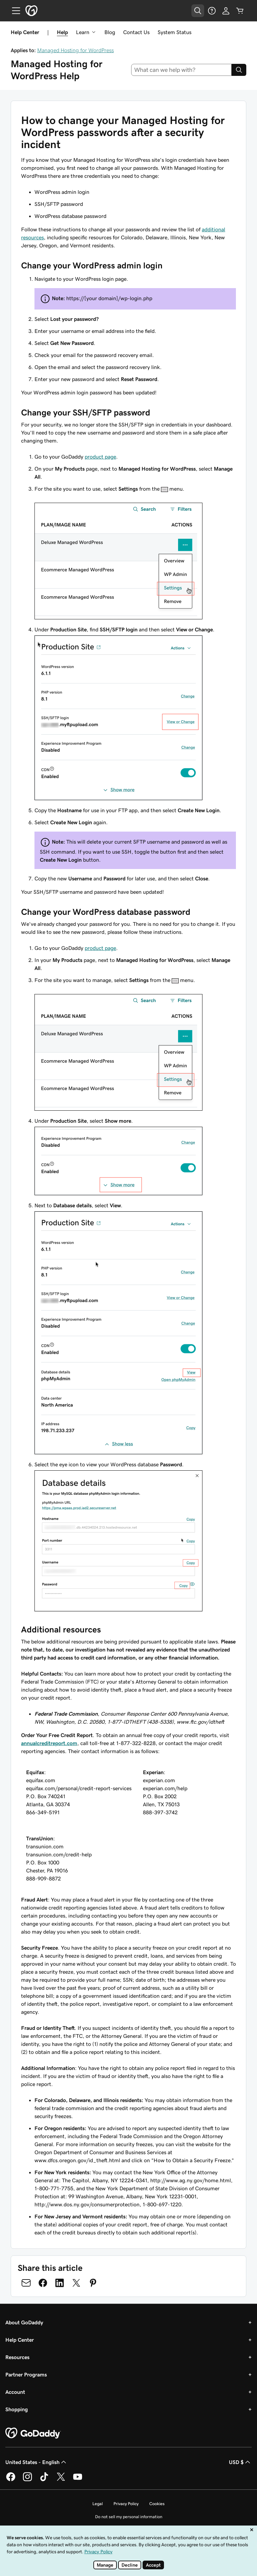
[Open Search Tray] (197, 10)
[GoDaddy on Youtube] (77, 2480)
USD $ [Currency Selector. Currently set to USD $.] (240, 2462)
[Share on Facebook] (42, 2283)
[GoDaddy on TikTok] (44, 2480)
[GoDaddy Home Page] (33, 2433)
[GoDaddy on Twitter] (61, 2480)
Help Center (19, 2339)
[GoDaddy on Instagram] (27, 2480)
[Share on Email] (26, 2283)
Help (62, 32)
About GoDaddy (24, 2322)
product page (100, 456)
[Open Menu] (13, 10)
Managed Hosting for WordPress (75, 50)
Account (15, 2392)
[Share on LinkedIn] (59, 2283)
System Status (174, 32)
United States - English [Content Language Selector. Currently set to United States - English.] (36, 2462)
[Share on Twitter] (76, 2283)
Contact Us (136, 32)
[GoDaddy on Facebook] (10, 2480)
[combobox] (181, 70)
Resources (17, 2357)
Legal (97, 2503)
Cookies (157, 2503)
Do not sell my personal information (128, 2516)
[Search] (239, 70)
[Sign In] (226, 10)
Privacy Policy (126, 2503)
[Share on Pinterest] (93, 2283)
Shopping (16, 2409)
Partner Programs (26, 2374)
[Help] (211, 10)
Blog (109, 32)
